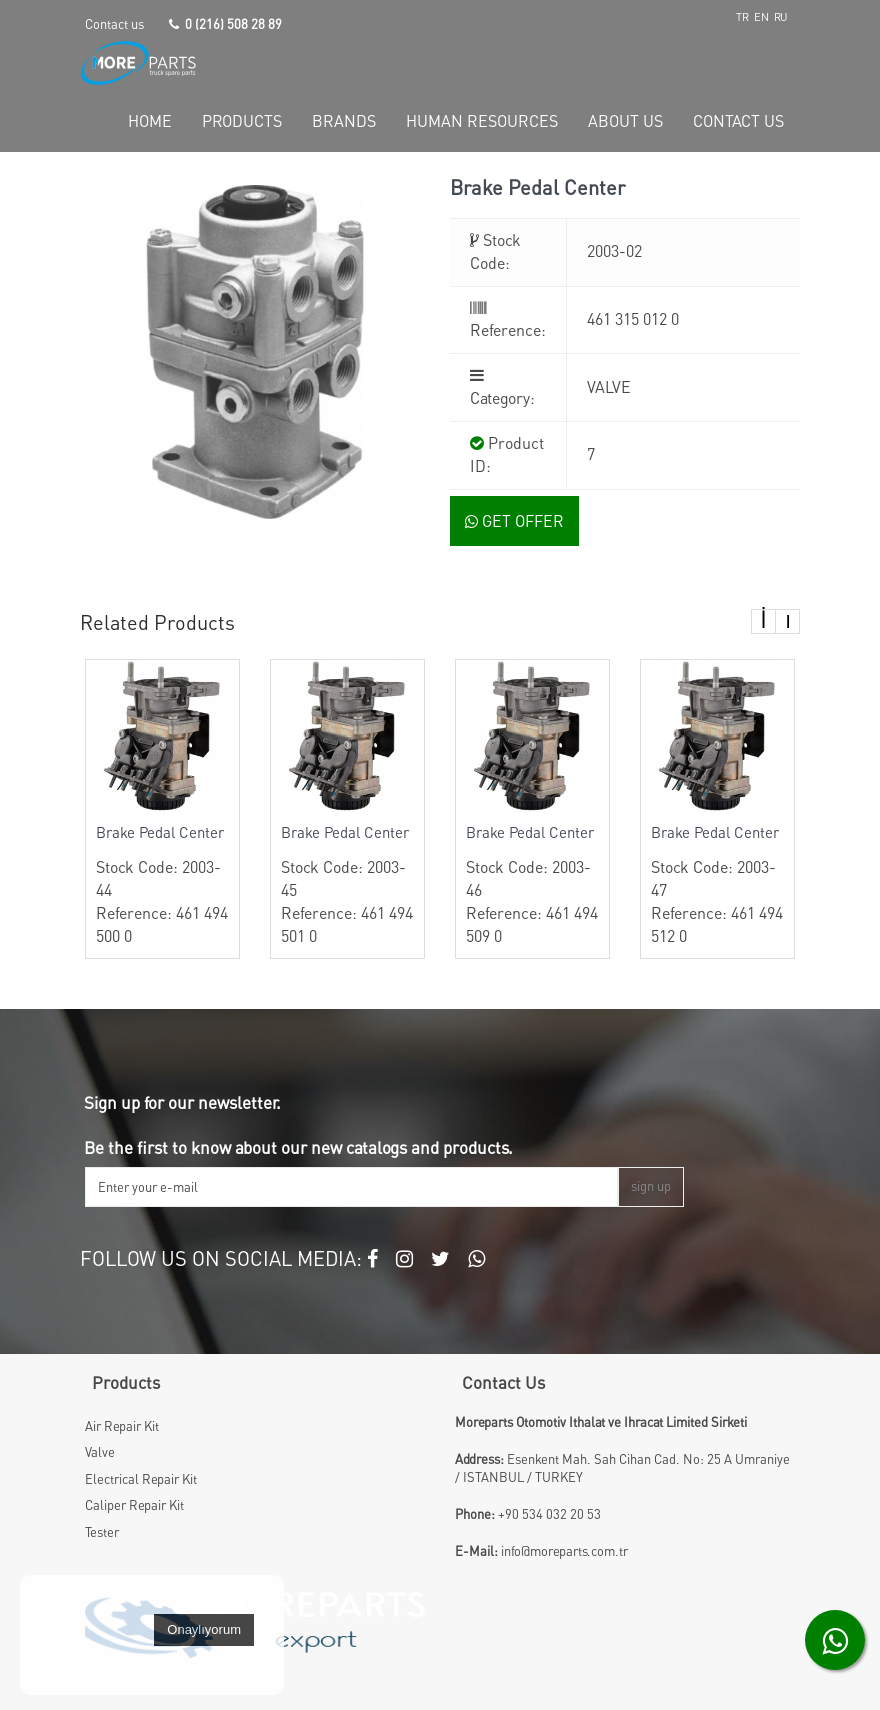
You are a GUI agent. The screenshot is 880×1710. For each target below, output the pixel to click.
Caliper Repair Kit (134, 1505)
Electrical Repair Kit (141, 1479)
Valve (100, 1452)
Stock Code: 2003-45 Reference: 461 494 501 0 (347, 884)
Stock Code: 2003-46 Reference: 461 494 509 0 (532, 884)
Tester (102, 1532)
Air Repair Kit (122, 1426)
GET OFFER (514, 521)
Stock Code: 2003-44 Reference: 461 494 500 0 (162, 884)
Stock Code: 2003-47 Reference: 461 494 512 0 (717, 884)
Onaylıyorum (204, 1629)
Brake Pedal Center (160, 832)
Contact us (114, 24)
